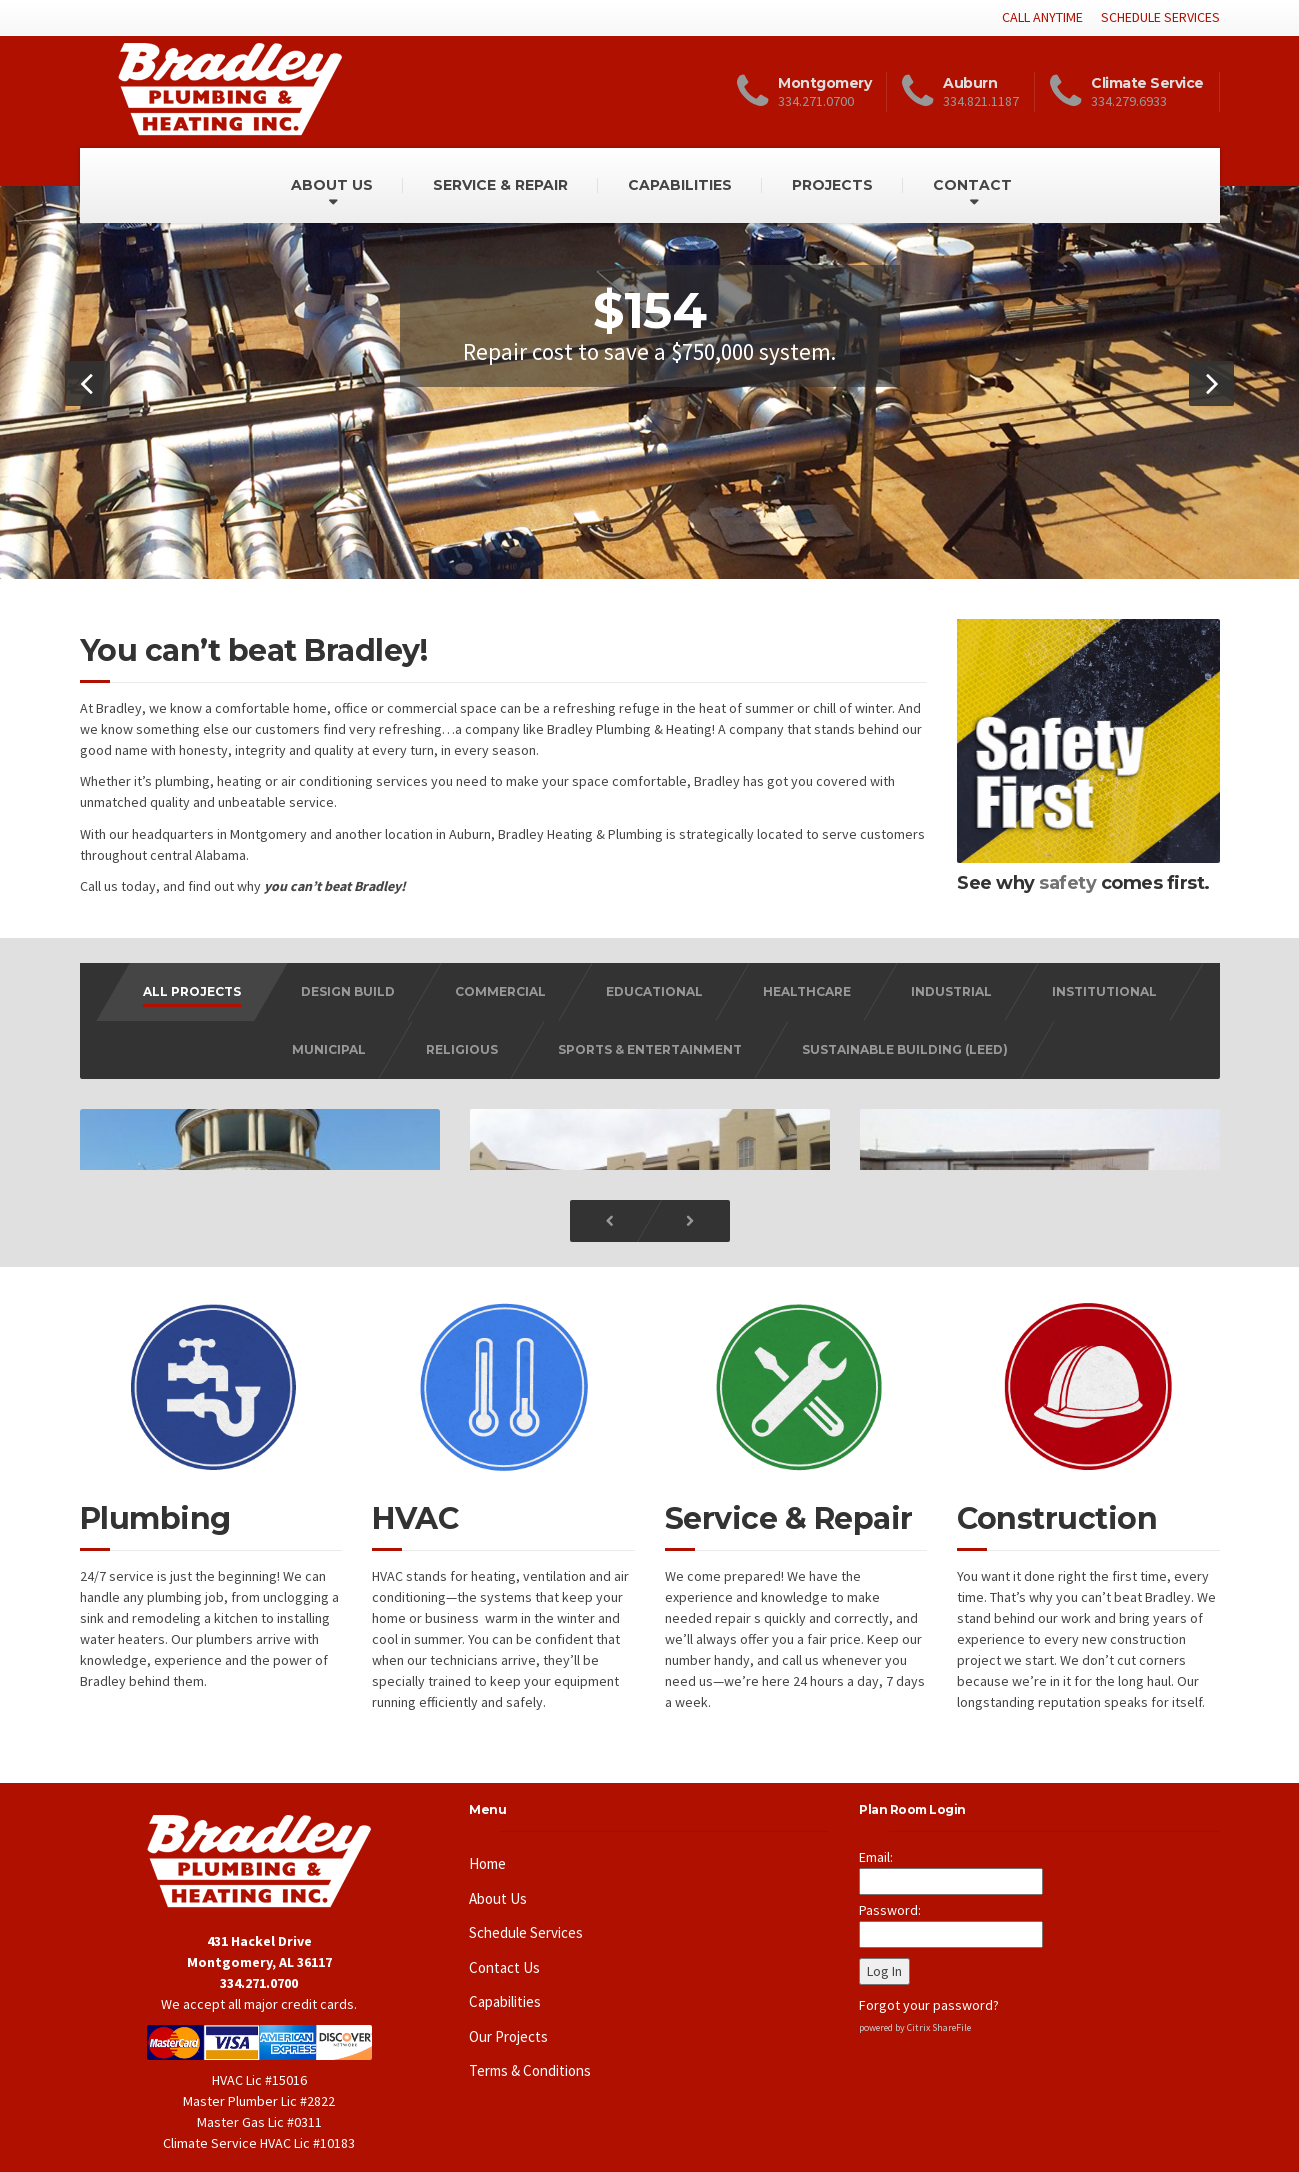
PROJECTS (832, 185)
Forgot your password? (929, 1980)
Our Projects (508, 2011)
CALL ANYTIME (1042, 17)
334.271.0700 (259, 1958)
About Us (498, 1873)
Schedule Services (526, 1907)
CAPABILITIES (680, 185)
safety (1067, 883)
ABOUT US (332, 185)
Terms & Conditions (530, 2045)
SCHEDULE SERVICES (1160, 17)
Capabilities (505, 1976)
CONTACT (972, 185)
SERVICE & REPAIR (500, 185)
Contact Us (504, 1942)
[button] (87, 383)
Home (487, 1838)
